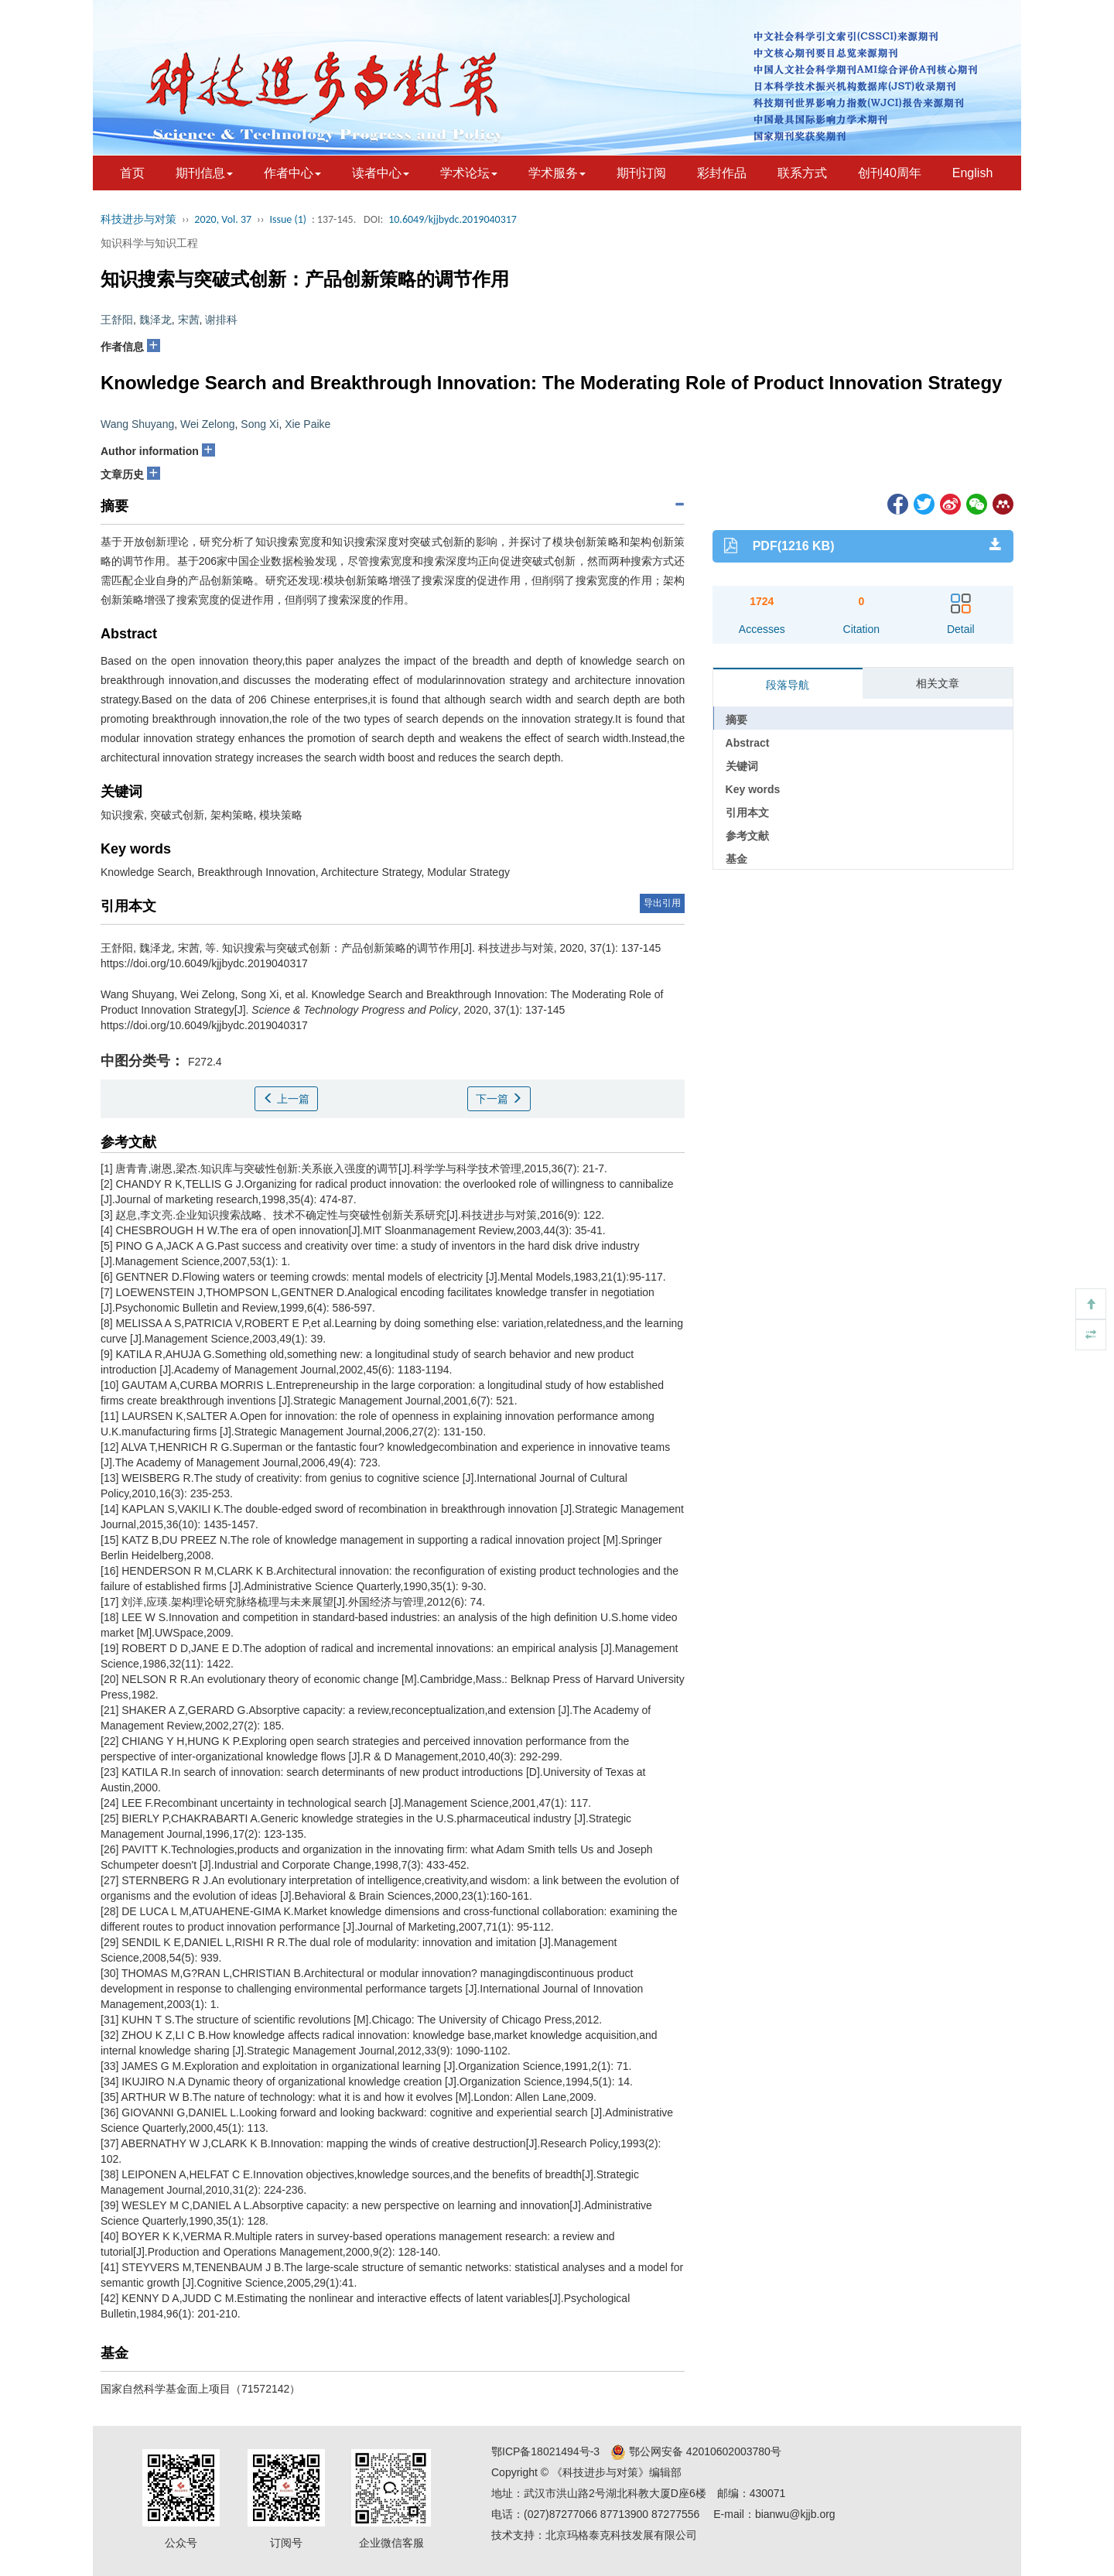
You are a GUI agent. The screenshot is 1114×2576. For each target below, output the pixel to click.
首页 (132, 173)
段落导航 (787, 685)
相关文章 (937, 683)
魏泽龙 (155, 319)
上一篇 (286, 1099)
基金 (736, 859)
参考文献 (747, 836)
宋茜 (189, 319)
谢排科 (221, 319)
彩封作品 (722, 173)
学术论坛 (468, 173)
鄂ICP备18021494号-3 (545, 2451)
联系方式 (802, 173)
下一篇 (499, 1099)
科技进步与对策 (138, 219)
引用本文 (747, 812)
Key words (753, 789)
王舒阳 (117, 319)
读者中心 (380, 173)
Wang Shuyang (137, 424)
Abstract (748, 743)
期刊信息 (204, 173)
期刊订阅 (641, 173)
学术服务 (557, 173)
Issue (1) (287, 219)
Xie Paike (307, 424)
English (972, 173)
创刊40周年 (889, 173)
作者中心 (292, 173)
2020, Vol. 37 (222, 219)
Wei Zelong (207, 424)
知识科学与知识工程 (149, 243)
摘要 (736, 719)
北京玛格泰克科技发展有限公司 (621, 2535)
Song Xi (259, 424)
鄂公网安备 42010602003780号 (695, 2451)
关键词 (742, 766)
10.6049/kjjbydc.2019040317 (452, 219)
